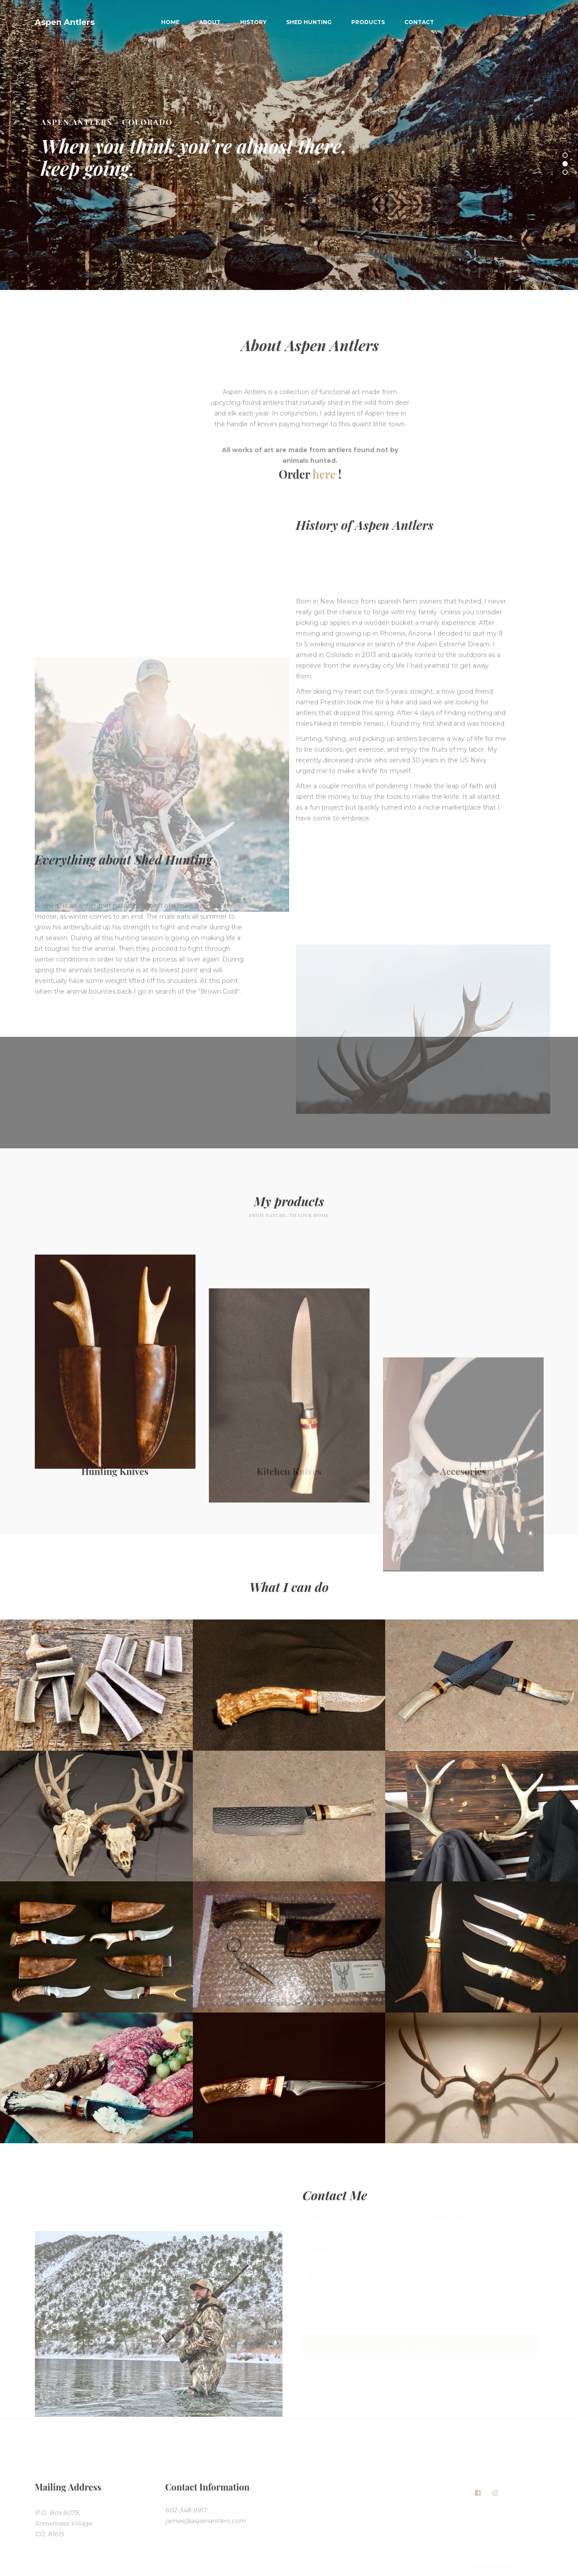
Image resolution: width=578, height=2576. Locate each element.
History (253, 22)
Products (368, 22)
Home (170, 22)
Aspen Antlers (65, 22)
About (209, 22)
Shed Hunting (309, 22)
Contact (419, 22)
